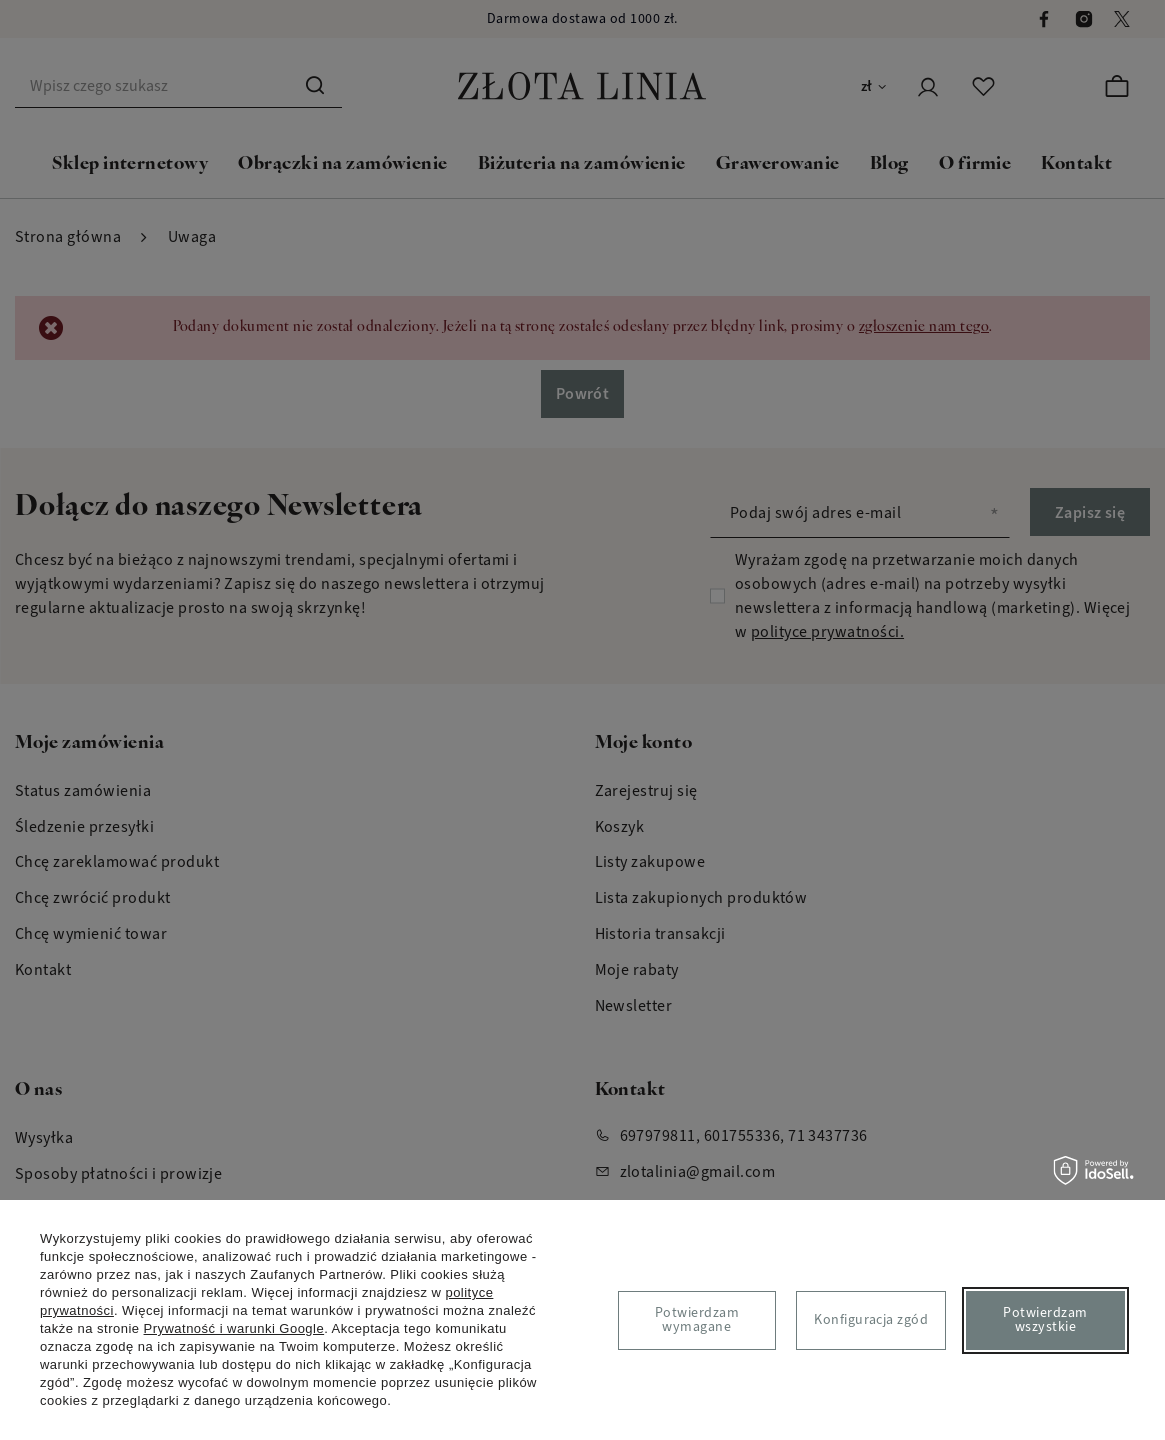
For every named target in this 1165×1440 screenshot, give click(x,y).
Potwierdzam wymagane (697, 1319)
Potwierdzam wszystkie (1045, 1319)
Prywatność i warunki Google (234, 1328)
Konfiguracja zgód (871, 1319)
